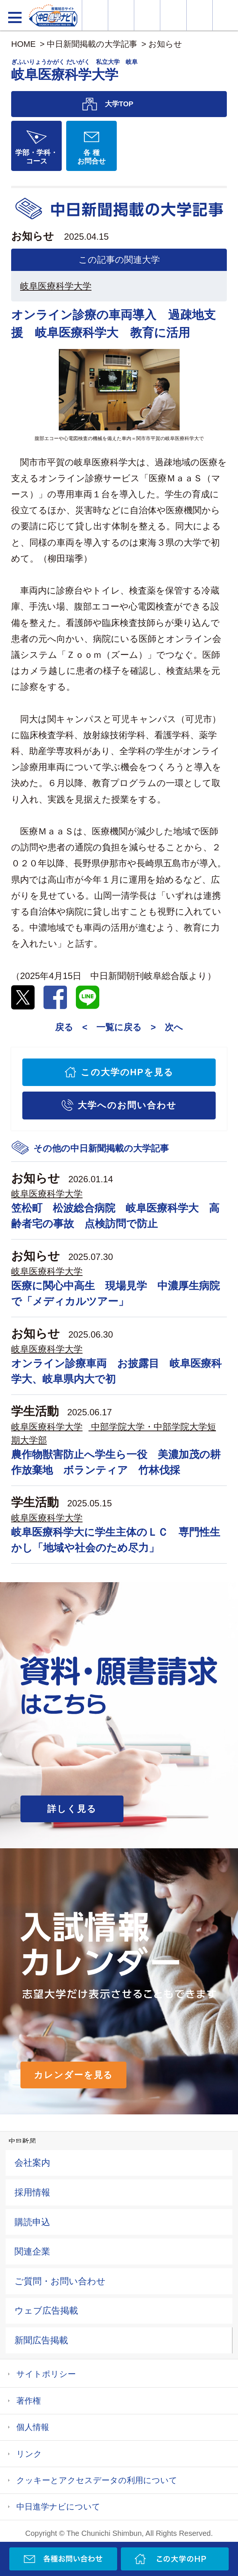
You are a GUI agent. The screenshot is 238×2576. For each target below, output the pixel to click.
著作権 (28, 2400)
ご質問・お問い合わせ (60, 2281)
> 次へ (167, 1027)
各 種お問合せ (91, 157)
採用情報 (32, 2192)
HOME (23, 44)
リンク (29, 2454)
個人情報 (32, 2427)
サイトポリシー (46, 2374)
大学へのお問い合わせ (127, 1105)
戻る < (71, 1027)
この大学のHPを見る (127, 1072)
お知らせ (165, 44)
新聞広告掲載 (41, 2340)
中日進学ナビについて (58, 2506)
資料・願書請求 (121, 15)
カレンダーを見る (73, 2075)
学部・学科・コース (36, 157)
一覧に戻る (119, 1027)
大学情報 (95, 15)
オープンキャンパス (147, 15)
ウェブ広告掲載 (46, 2310)
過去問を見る (199, 15)
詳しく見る (72, 1809)
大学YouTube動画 (225, 15)
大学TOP (119, 104)
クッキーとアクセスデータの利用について (96, 2480)
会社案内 (32, 2163)
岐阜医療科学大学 (55, 286)
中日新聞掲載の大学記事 (92, 44)
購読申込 (32, 2222)
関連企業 (32, 2251)
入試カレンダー (173, 15)
